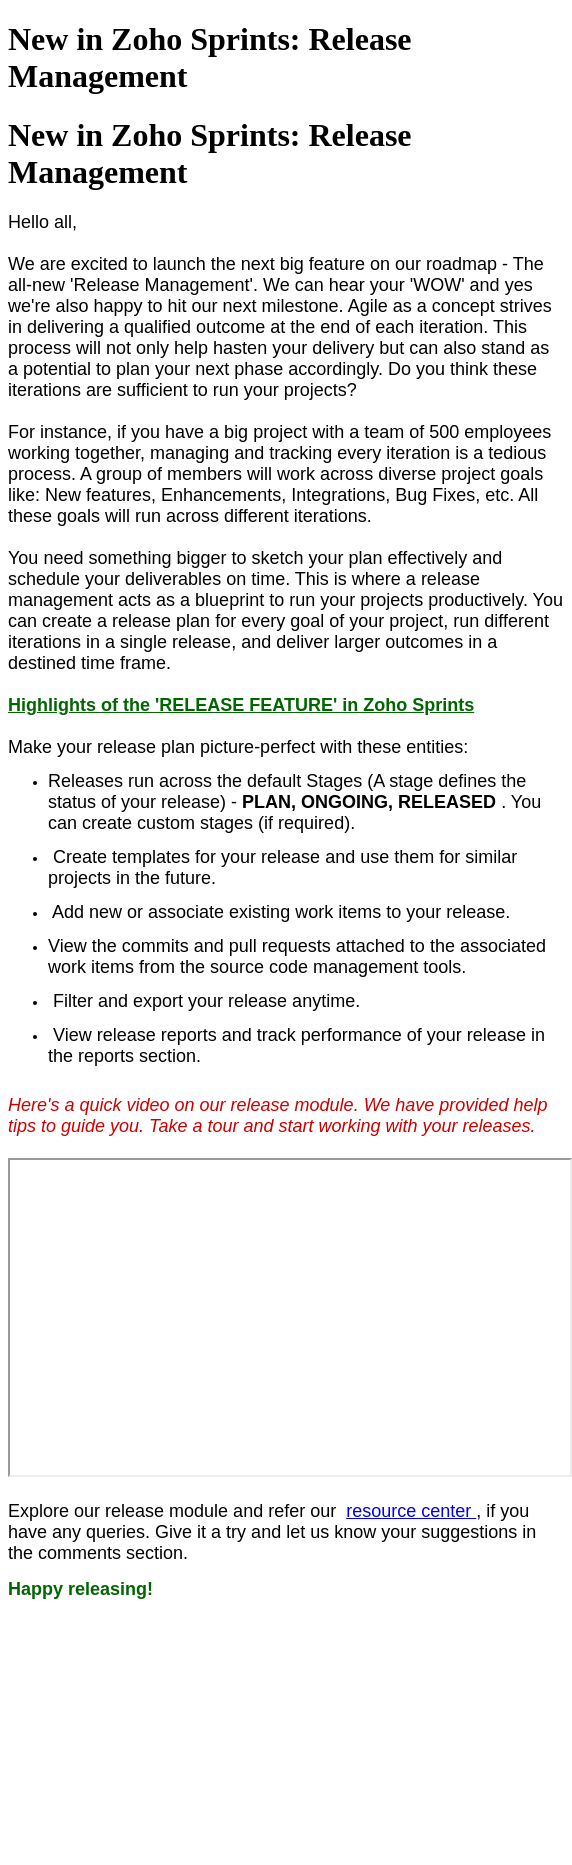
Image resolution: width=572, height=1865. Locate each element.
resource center (411, 1511)
